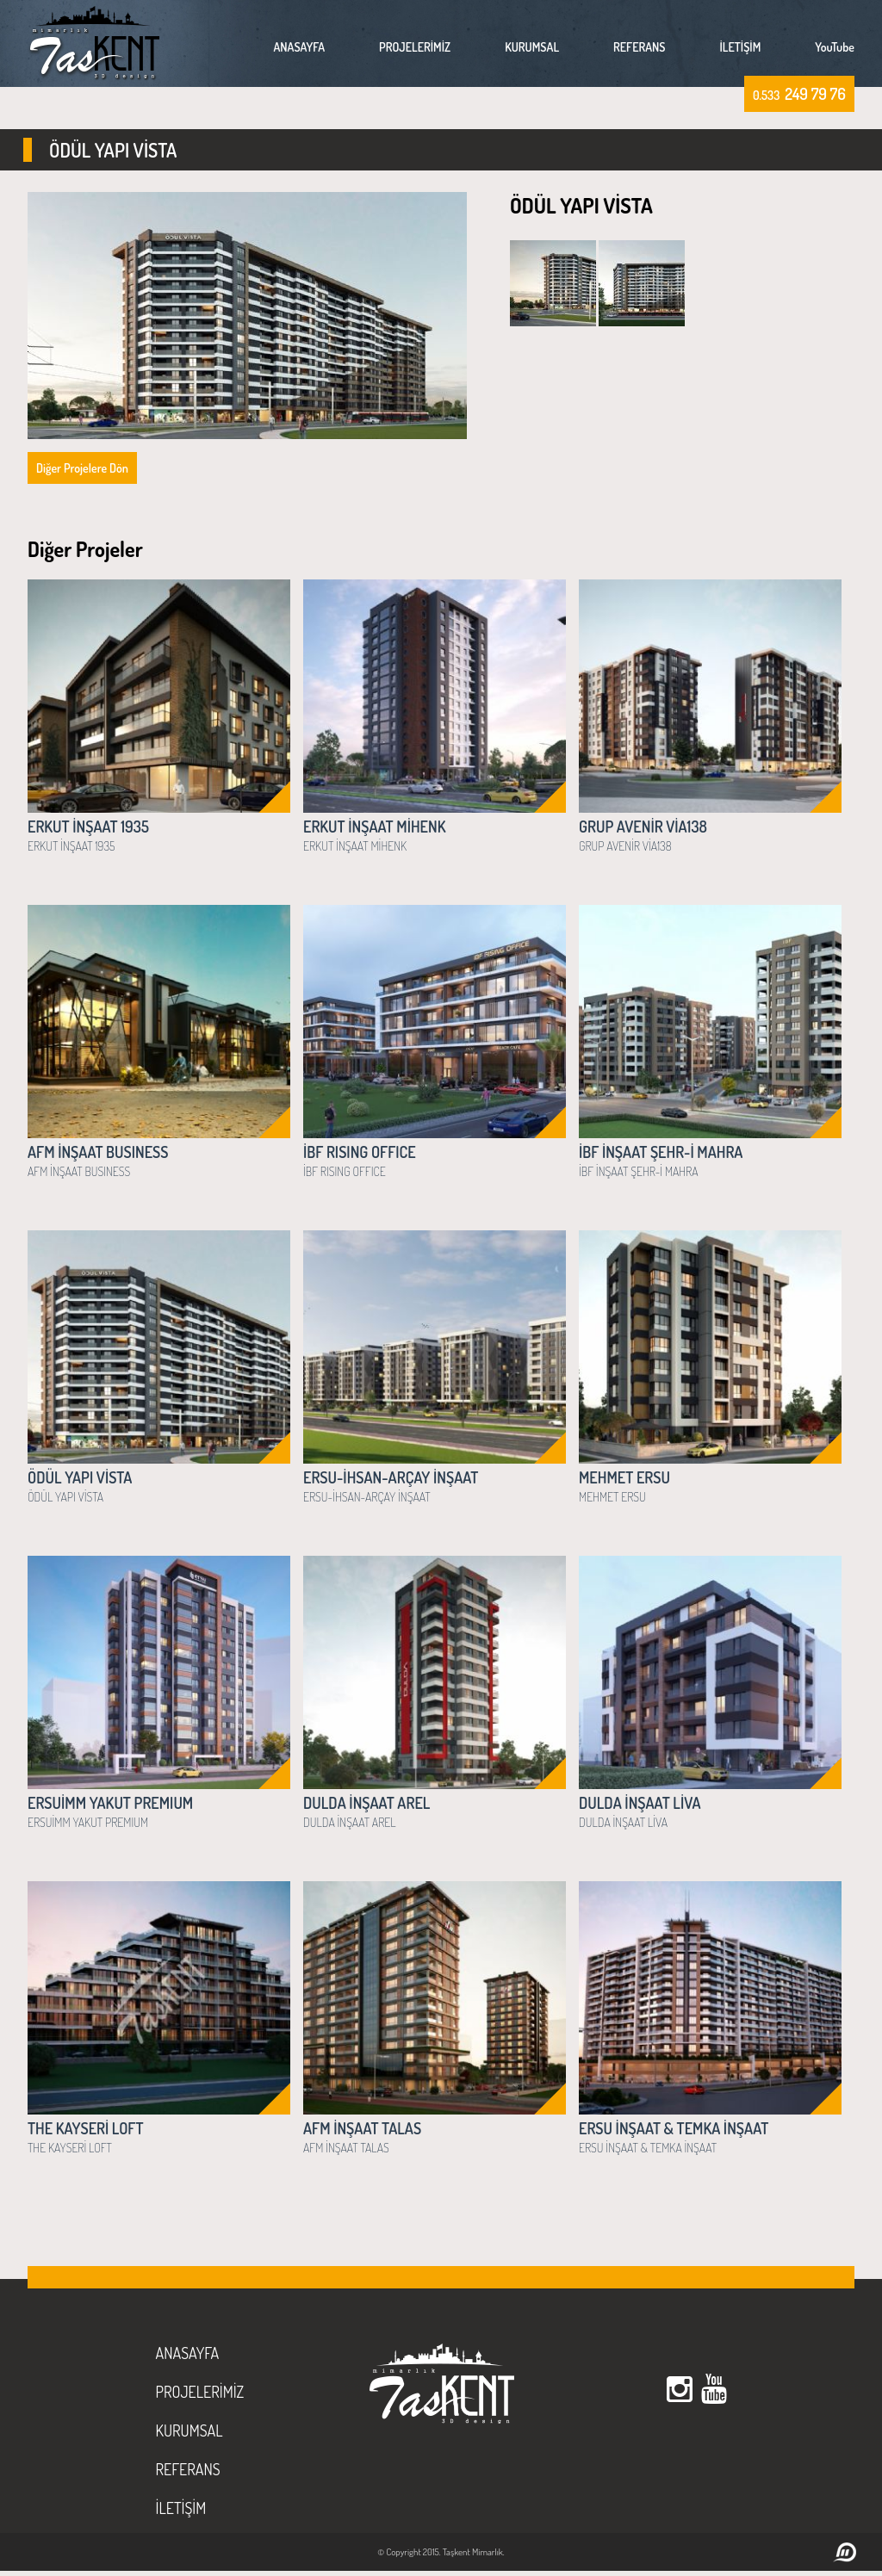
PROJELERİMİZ (414, 47)
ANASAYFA (299, 47)
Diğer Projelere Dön (82, 468)
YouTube (834, 47)
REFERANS (639, 47)
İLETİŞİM (740, 47)
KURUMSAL (532, 47)
